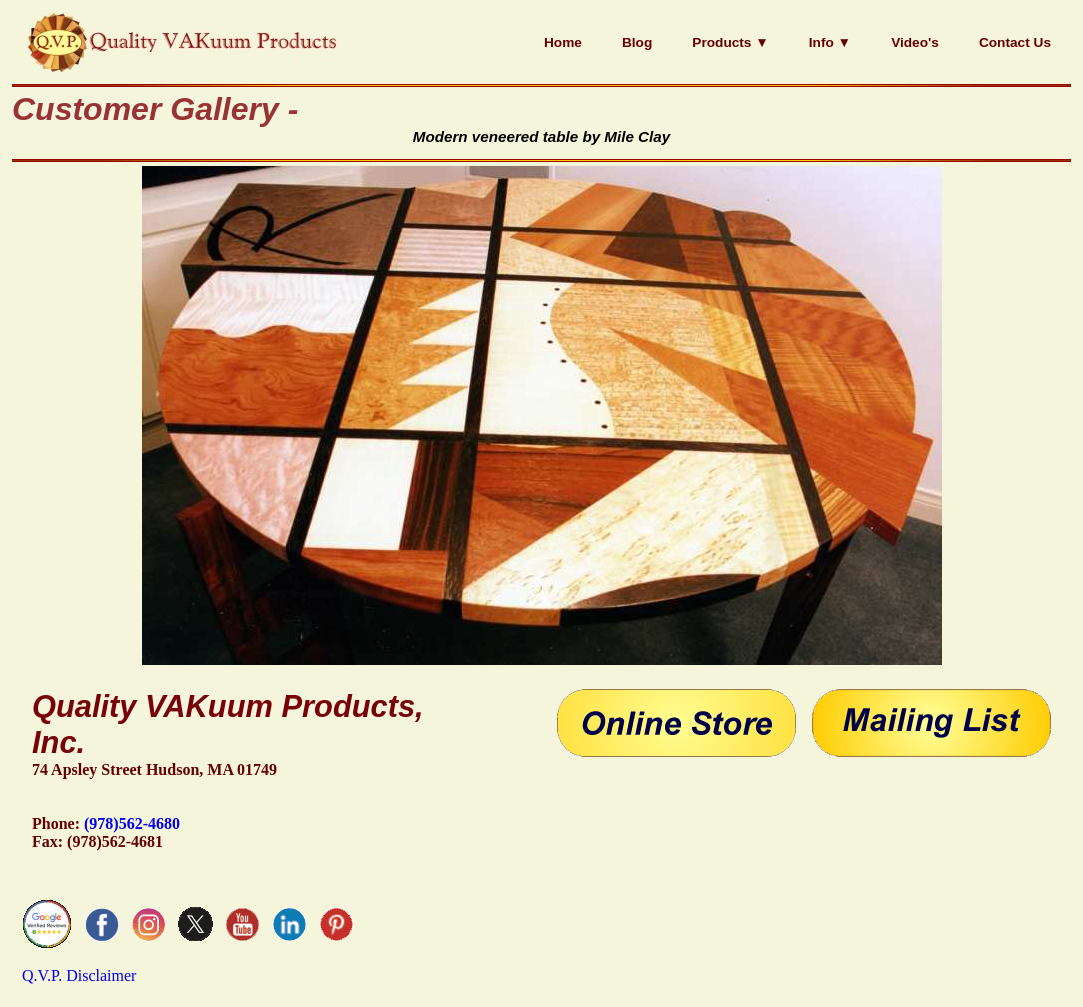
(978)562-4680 (132, 823)
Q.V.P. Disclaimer (79, 975)
